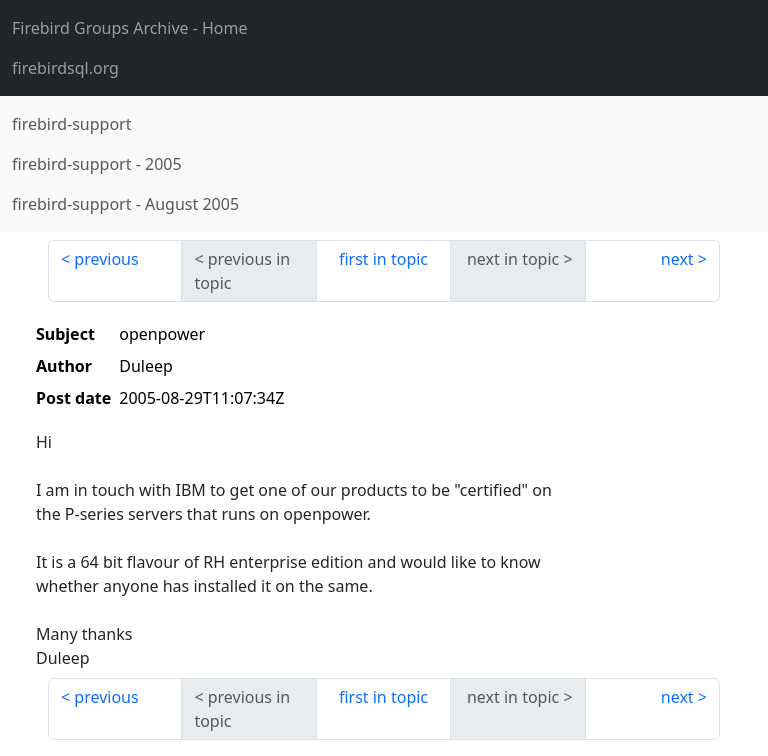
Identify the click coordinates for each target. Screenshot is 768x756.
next (677, 259)
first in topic (383, 259)
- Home (130, 28)
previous (106, 259)
